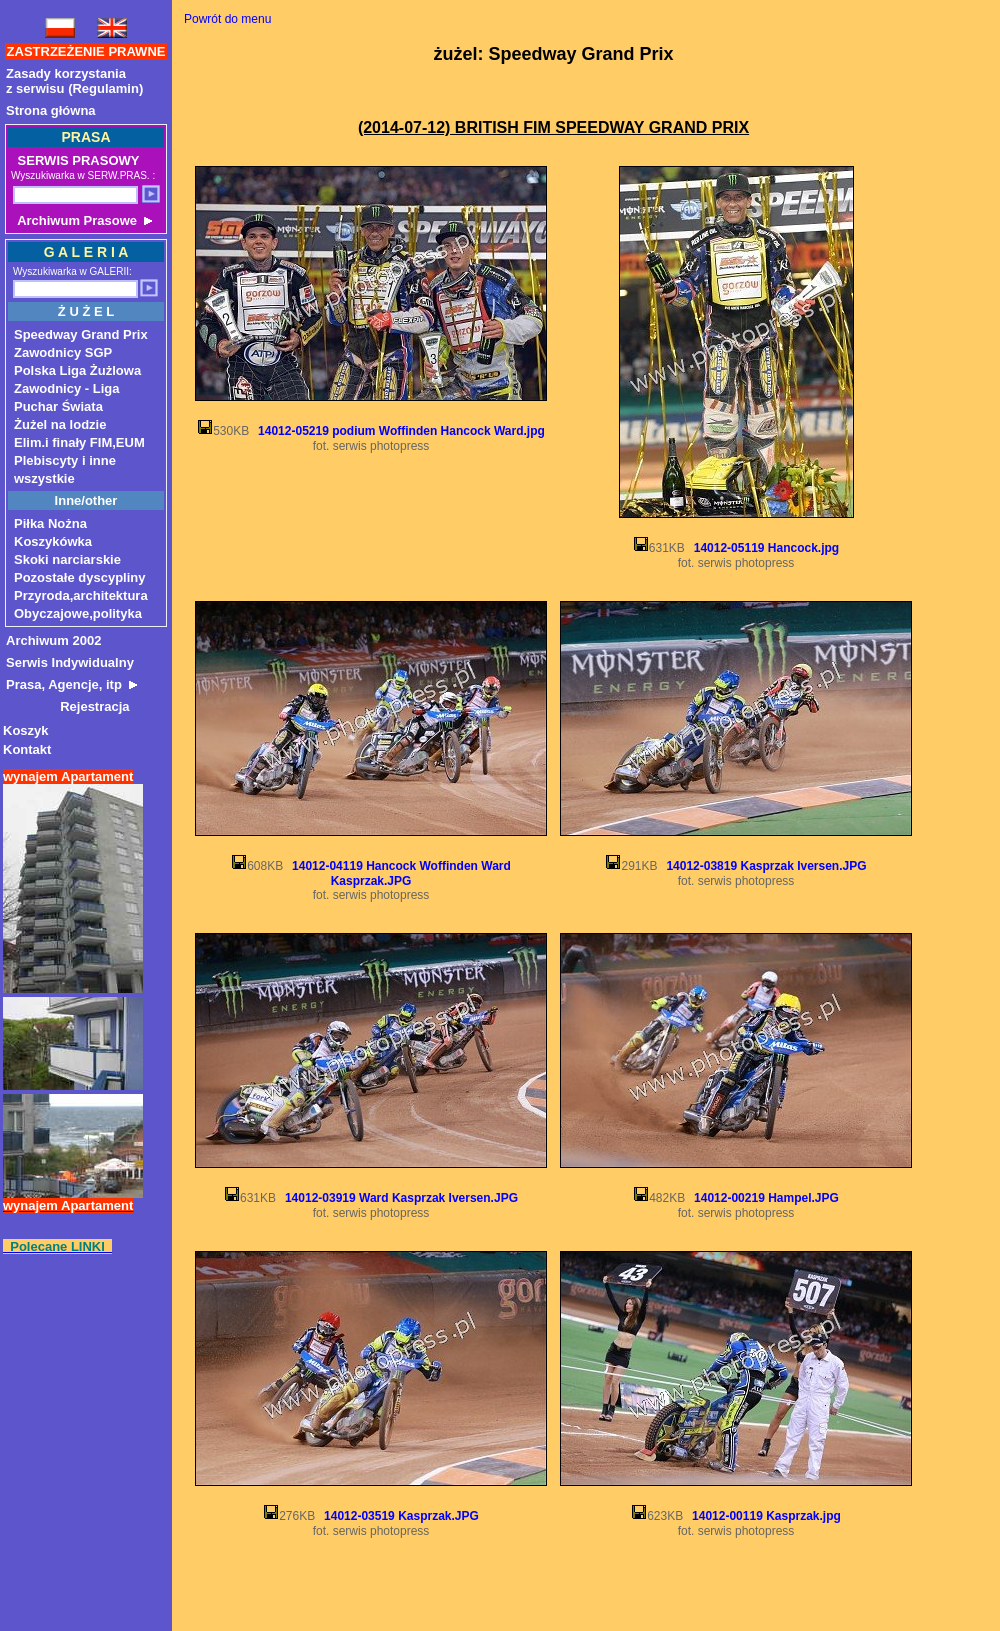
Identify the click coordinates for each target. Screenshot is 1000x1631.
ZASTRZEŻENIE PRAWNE (86, 51)
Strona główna (51, 110)
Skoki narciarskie (67, 559)
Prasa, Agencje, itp (71, 684)
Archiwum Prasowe (83, 220)
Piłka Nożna (50, 523)
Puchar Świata (58, 406)
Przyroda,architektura (81, 595)
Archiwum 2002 (53, 640)
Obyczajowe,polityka (78, 613)
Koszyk (26, 730)
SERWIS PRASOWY (76, 160)
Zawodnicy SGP (63, 352)
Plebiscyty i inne (65, 460)
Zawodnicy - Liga (66, 388)
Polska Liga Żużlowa (77, 370)
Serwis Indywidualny (70, 662)
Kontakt (27, 749)
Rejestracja (68, 706)
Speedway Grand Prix (81, 334)
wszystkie (44, 478)
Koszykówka (53, 541)
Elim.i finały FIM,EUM (79, 442)
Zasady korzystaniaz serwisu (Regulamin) (74, 81)
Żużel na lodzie (60, 424)
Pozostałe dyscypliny (80, 577)
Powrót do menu (227, 19)
